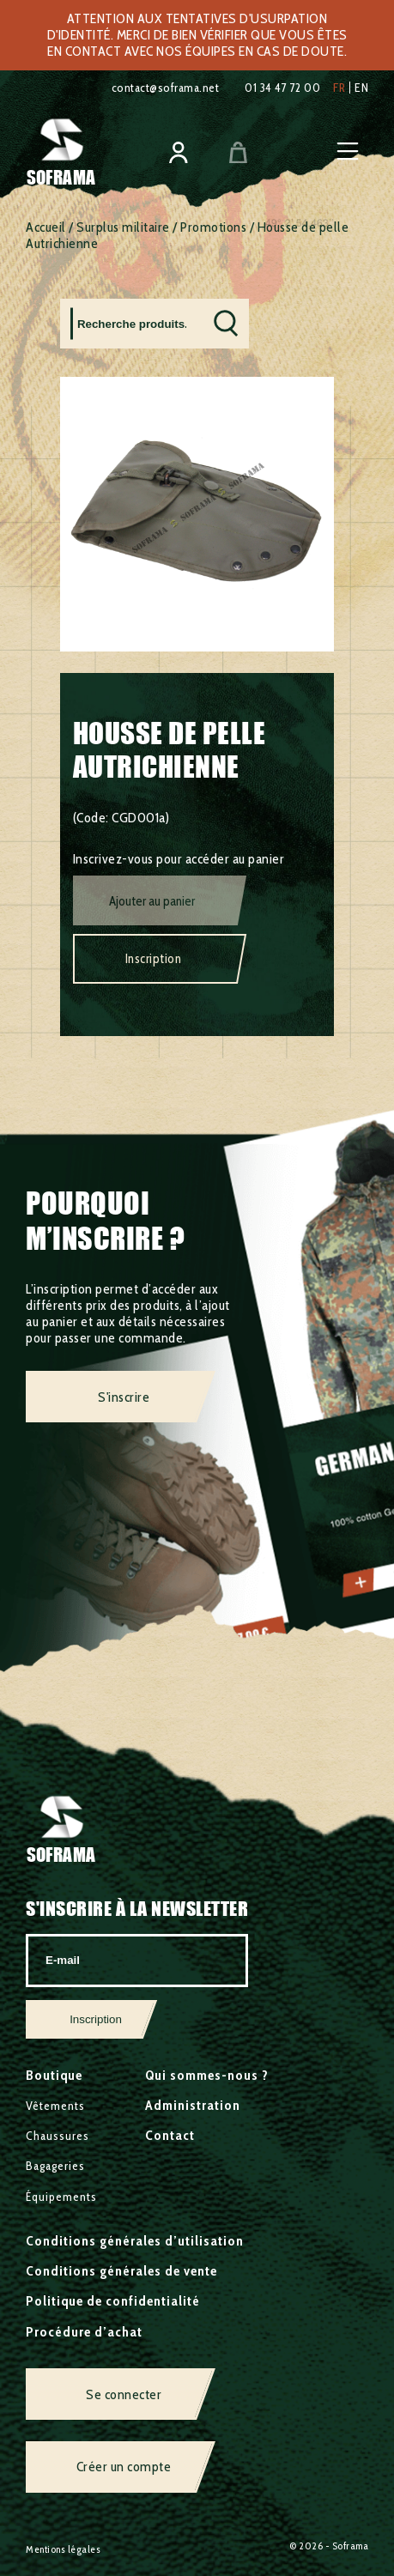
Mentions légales (63, 2549)
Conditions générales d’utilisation (135, 2241)
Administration (192, 2105)
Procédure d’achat (84, 2332)
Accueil (46, 227)
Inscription (153, 959)
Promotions (213, 227)
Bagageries (55, 2165)
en (361, 88)
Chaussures (57, 2135)
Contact (170, 2135)
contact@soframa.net (166, 88)
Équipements (61, 2196)
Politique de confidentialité (113, 2301)
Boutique (54, 2075)
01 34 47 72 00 (282, 88)
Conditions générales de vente (121, 2271)
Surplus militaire (123, 227)
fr (339, 88)
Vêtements (55, 2105)
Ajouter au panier (152, 901)
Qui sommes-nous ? (207, 2075)
